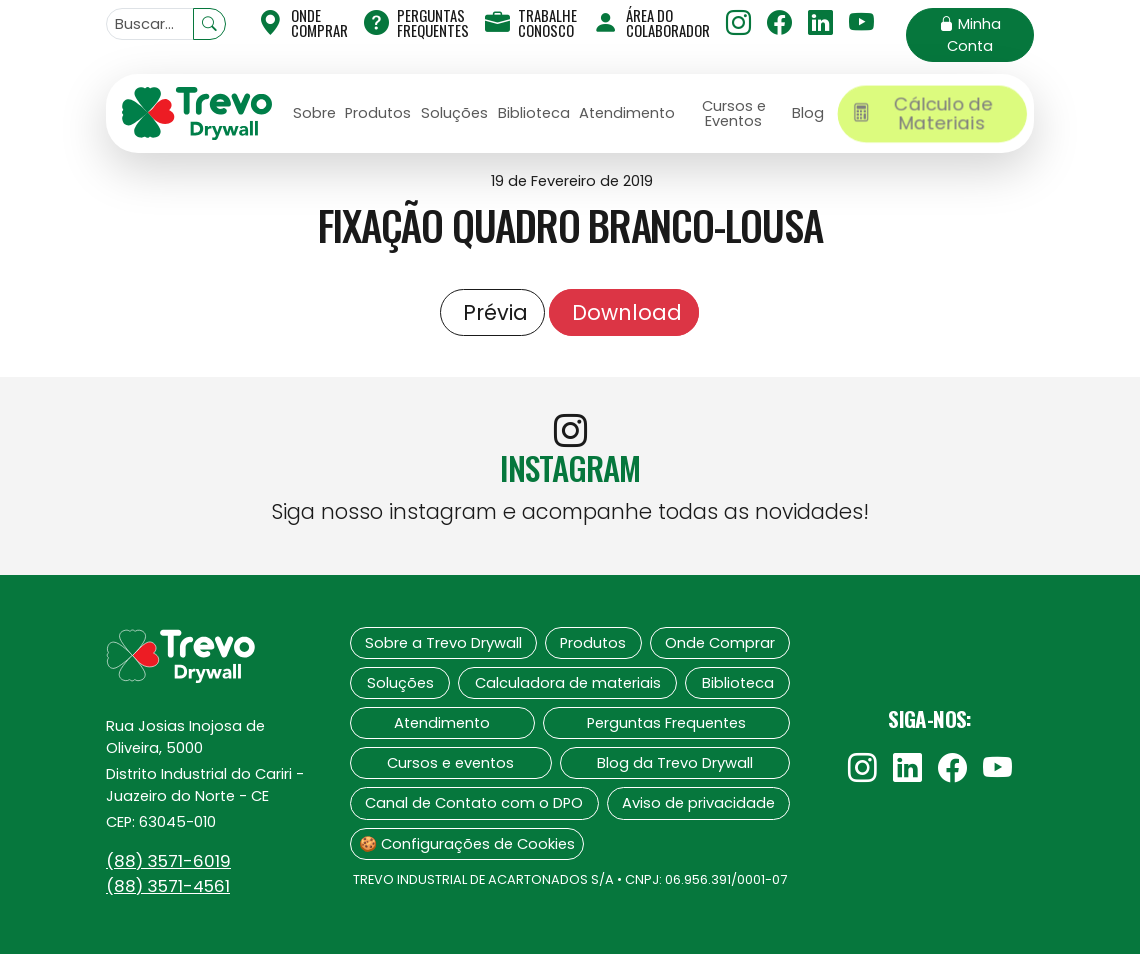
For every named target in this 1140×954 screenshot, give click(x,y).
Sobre (314, 113)
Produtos (378, 113)
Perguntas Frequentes (416, 22)
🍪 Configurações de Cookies (467, 844)
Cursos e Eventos (734, 113)
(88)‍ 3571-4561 (168, 886)
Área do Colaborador (651, 22)
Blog (808, 113)
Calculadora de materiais (568, 683)
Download (624, 312)
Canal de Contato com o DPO (474, 803)
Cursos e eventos (450, 763)
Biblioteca (534, 113)
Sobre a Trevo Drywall (443, 643)
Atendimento (627, 113)
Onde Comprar (720, 643)
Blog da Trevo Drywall (675, 763)
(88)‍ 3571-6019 (168, 861)
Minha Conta (970, 35)
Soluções (454, 113)
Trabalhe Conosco (531, 22)
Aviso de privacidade (698, 803)
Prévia (492, 312)
